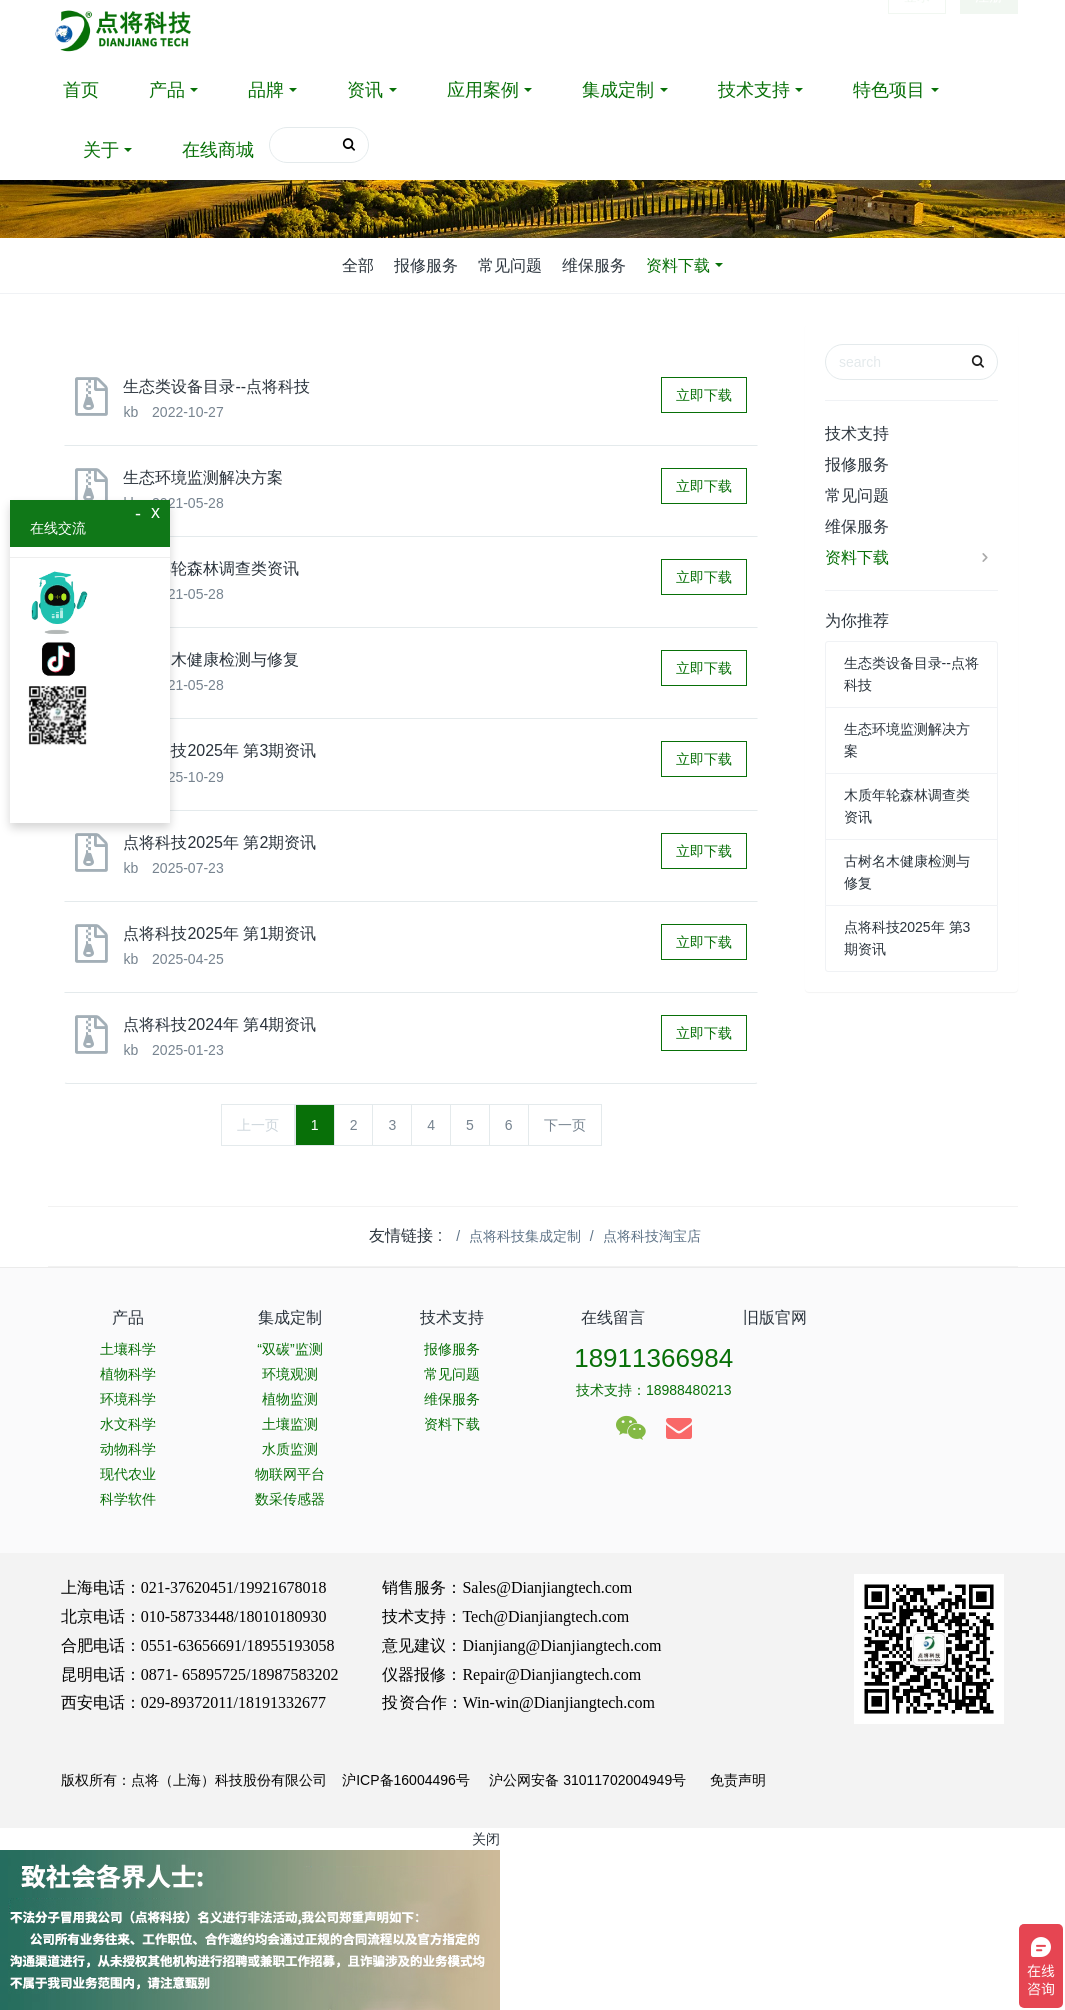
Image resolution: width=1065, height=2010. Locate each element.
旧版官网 (775, 1317)
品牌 (266, 90)
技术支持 (754, 90)
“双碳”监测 (289, 1349)
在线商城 (218, 150)
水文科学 (128, 1424)
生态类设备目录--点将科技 (216, 386)
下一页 (565, 1125)
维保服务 (594, 265)
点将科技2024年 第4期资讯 (219, 1024)
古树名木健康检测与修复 (211, 659)
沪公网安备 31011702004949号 (587, 1780)
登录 (917, 30)
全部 (358, 265)
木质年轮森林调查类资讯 (211, 568)
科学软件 (128, 1499)
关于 (101, 150)
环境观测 (290, 1374)
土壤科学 (128, 1349)
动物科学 (128, 1449)
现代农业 (128, 1474)
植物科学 (128, 1374)
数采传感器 (290, 1499)
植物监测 (290, 1399)
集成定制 (618, 90)
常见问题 (510, 265)
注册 (989, 30)
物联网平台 (290, 1474)
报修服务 (426, 265)
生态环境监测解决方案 (203, 477)
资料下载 (678, 265)
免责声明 (736, 1780)
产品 (167, 90)
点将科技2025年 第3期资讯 (219, 750)
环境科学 (128, 1399)
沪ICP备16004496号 (406, 1780)
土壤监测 (290, 1424)
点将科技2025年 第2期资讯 (219, 842)
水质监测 (290, 1449)
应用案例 (483, 90)
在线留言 (613, 1317)
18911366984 (653, 1358)
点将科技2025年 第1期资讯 (219, 933)
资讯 (365, 90)
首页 (81, 90)
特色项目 (889, 90)
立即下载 (704, 395)
